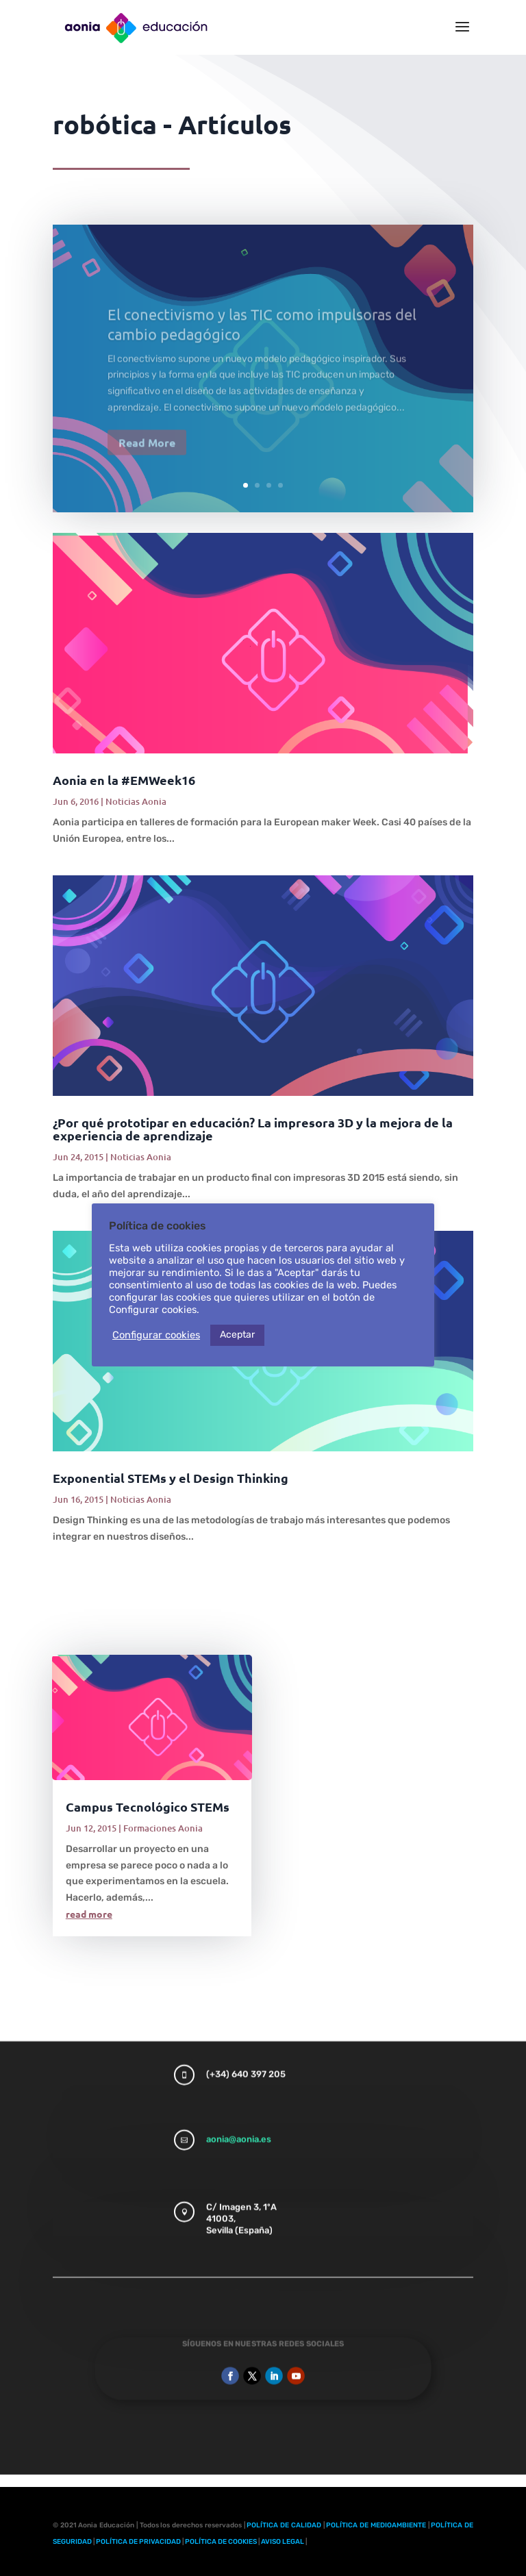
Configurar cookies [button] (156, 1335)
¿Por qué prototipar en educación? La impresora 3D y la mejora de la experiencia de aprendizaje (253, 1128)
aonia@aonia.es (238, 2110)
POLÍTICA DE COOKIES (221, 2542)
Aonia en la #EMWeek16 (124, 780)
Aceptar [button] (237, 1334)
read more (89, 1914)
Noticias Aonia (135, 801)
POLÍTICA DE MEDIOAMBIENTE (376, 2525)
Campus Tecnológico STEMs (147, 1806)
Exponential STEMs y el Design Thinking (170, 1478)
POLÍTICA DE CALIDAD (284, 2525)
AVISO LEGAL (282, 2542)
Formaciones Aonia (163, 1828)
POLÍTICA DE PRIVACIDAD (138, 2542)
